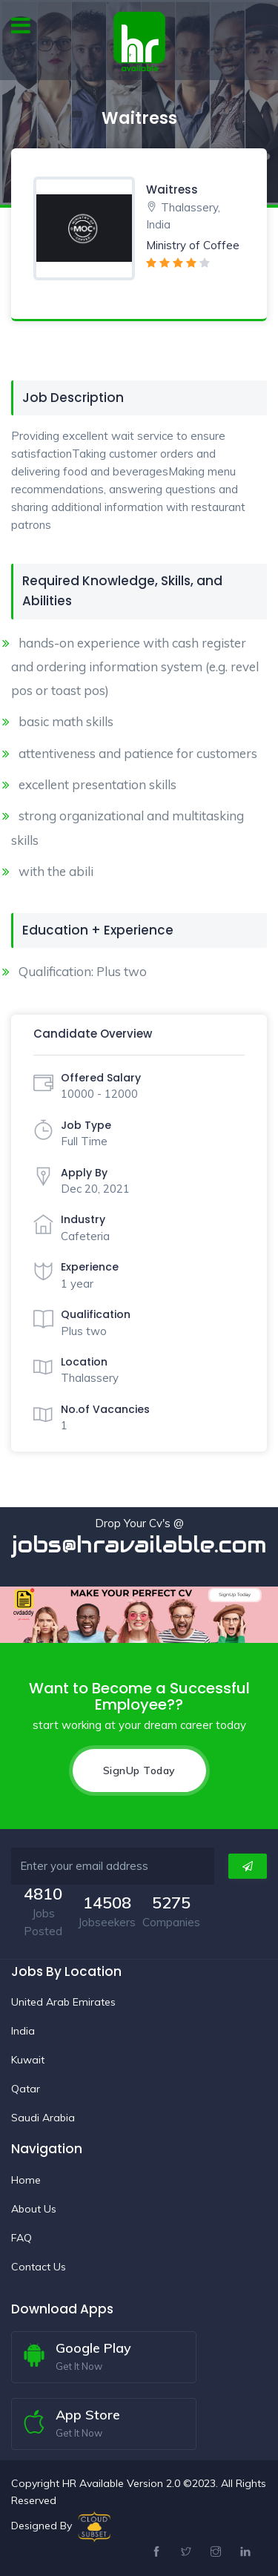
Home (26, 2180)
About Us (33, 2209)
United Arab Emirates (63, 2002)
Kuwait (27, 2059)
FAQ (21, 2237)
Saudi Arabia (43, 2117)
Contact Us (38, 2266)
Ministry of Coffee (192, 245)
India (23, 2031)
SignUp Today (139, 1770)
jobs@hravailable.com (138, 1544)
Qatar (25, 2088)
